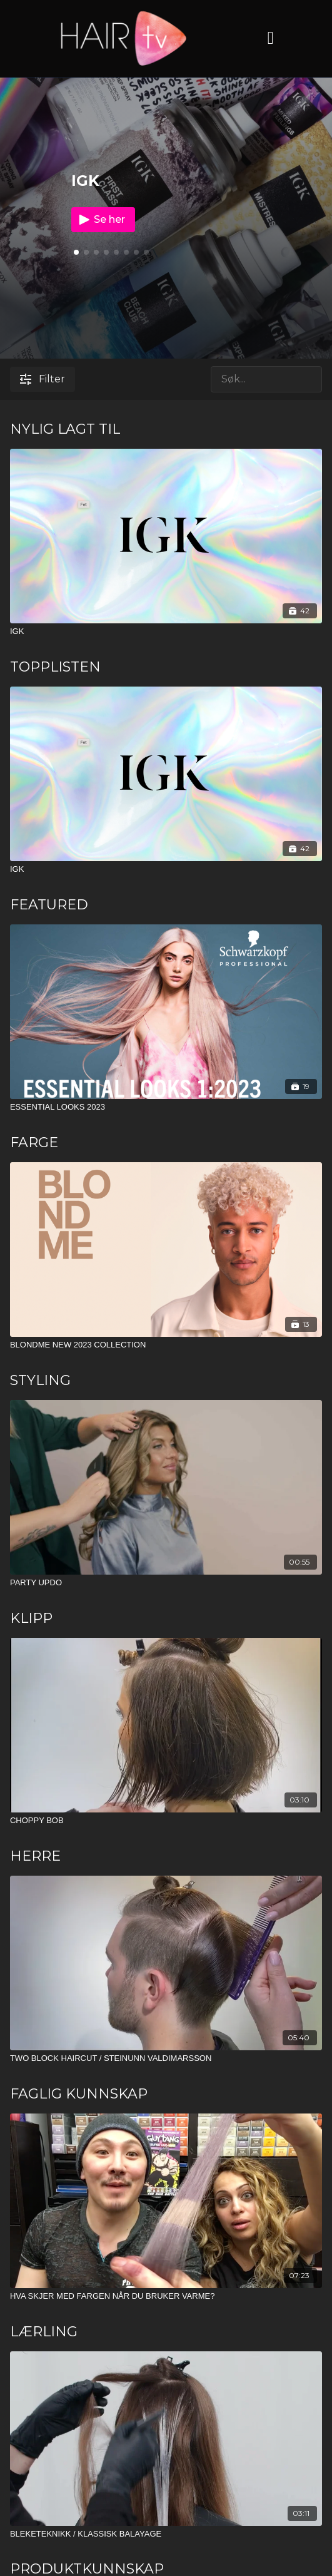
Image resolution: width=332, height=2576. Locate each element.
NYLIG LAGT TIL (65, 429)
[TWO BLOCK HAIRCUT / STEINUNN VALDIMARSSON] (166, 2058)
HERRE (35, 1856)
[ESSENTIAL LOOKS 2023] (166, 1107)
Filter (42, 379)
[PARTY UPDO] (166, 1583)
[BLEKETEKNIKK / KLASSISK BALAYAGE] (166, 2534)
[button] (86, 252)
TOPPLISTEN (55, 666)
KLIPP (31, 1618)
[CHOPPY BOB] (166, 1820)
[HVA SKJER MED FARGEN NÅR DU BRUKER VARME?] (166, 2296)
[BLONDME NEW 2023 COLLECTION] (166, 1345)
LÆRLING (44, 2331)
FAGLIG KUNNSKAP (79, 2093)
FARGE (34, 1142)
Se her (100, 219)
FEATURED (49, 904)
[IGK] (166, 631)
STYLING (40, 1380)
